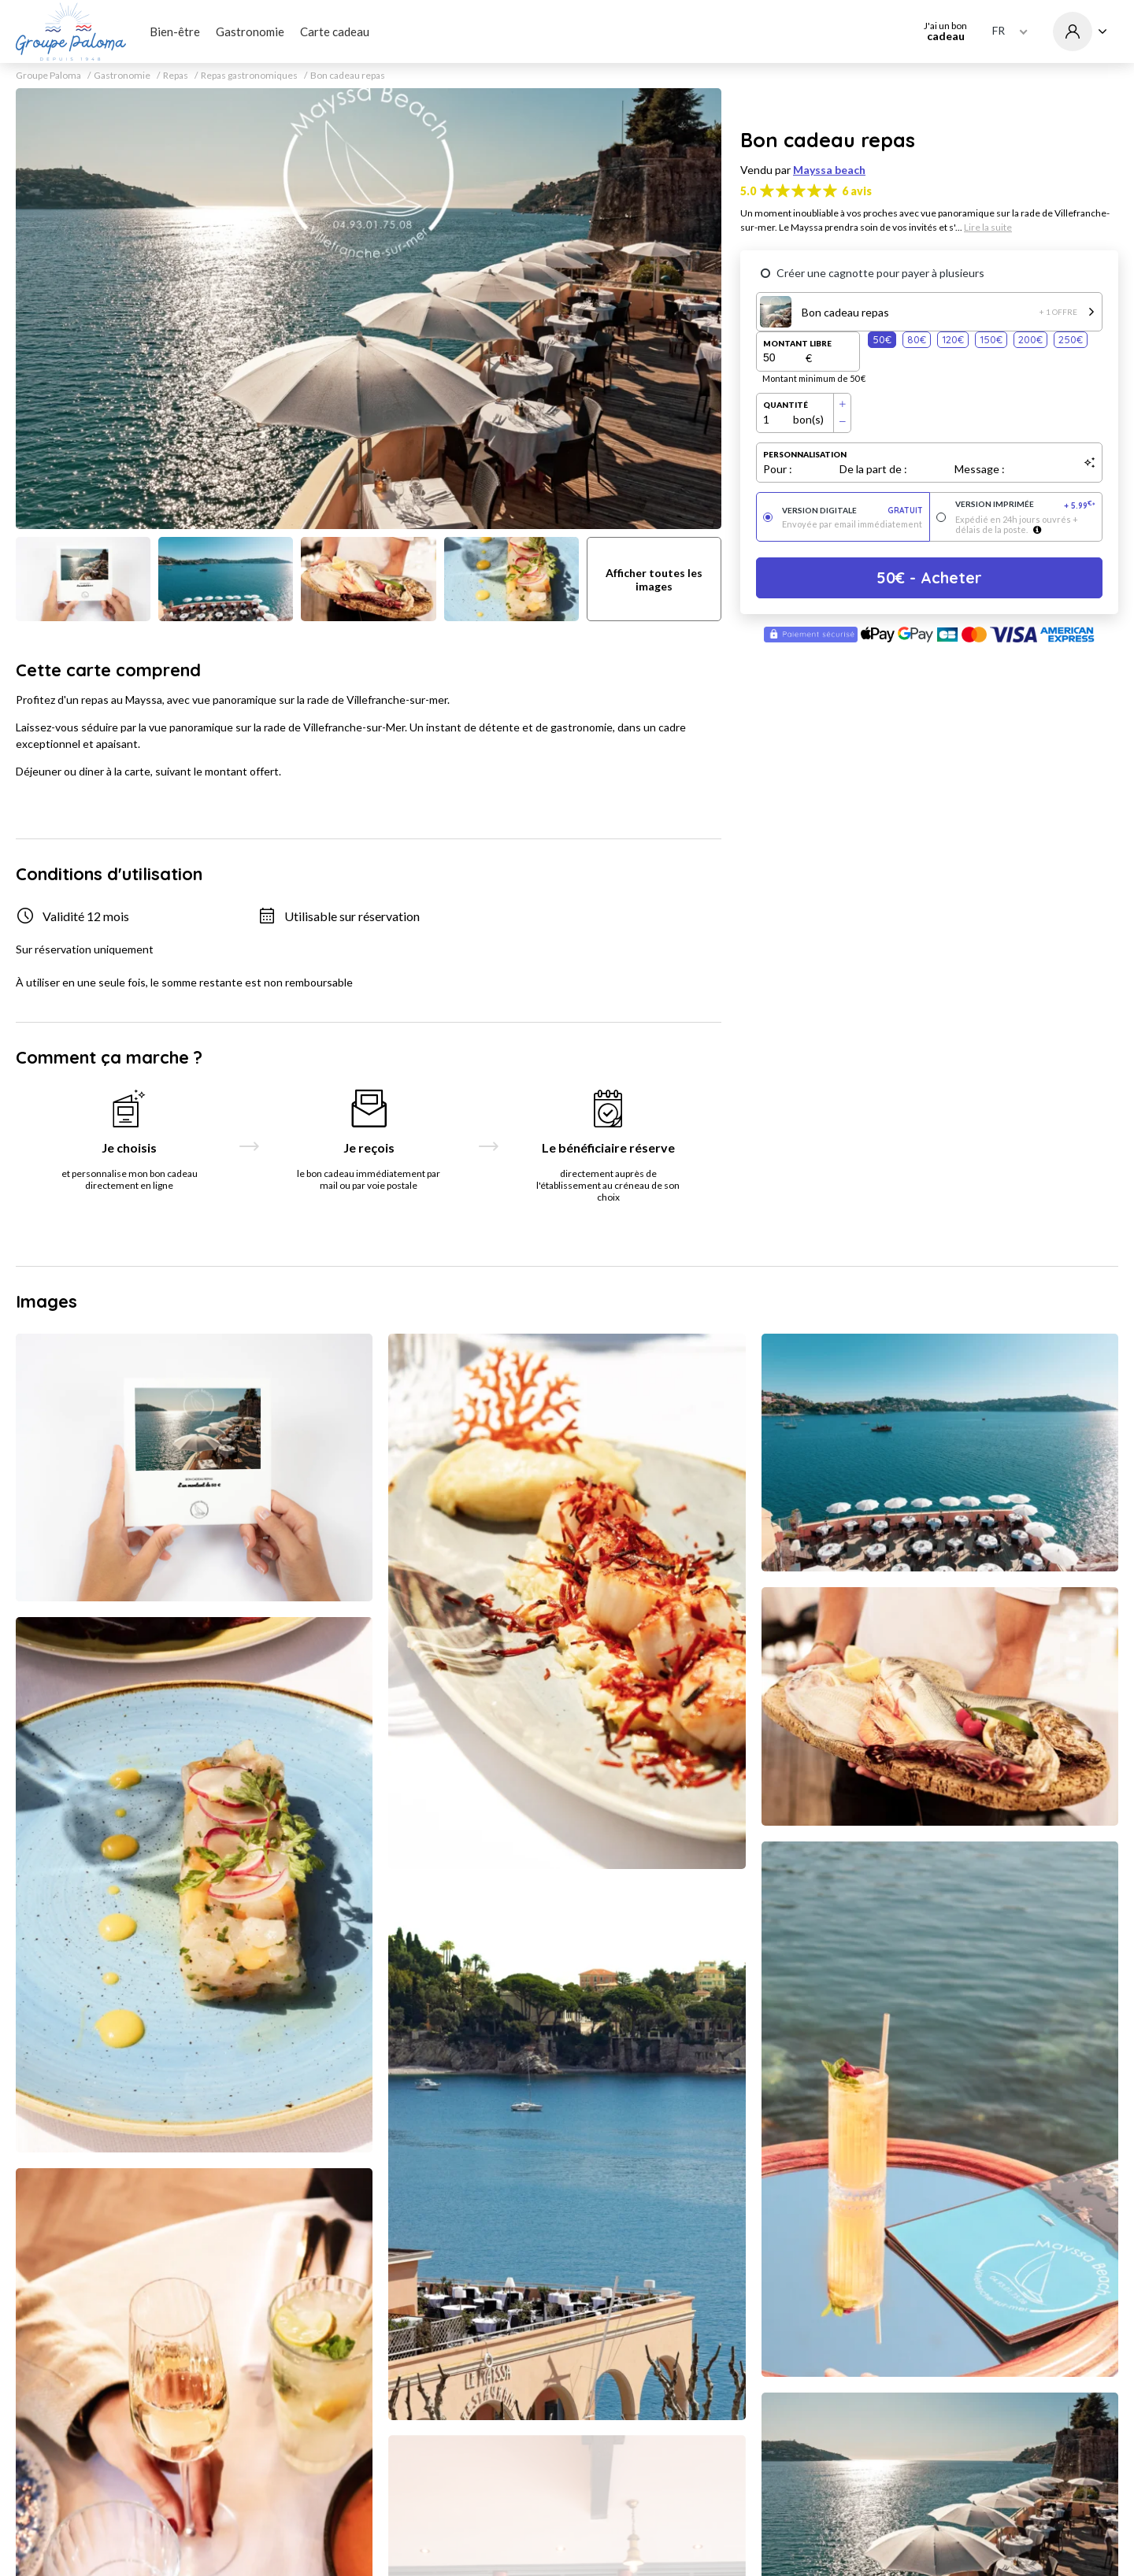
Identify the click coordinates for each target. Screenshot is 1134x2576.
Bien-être (175, 31)
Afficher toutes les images (654, 579)
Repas (175, 75)
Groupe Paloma (48, 75)
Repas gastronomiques (249, 75)
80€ (916, 339)
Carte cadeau (334, 31)
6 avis (857, 191)
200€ (1030, 339)
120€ (953, 339)
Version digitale (852, 510)
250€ (1070, 339)
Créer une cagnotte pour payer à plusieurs (880, 272)
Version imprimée (1025, 505)
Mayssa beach (829, 169)
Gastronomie (250, 31)
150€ (991, 339)
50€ (882, 339)
